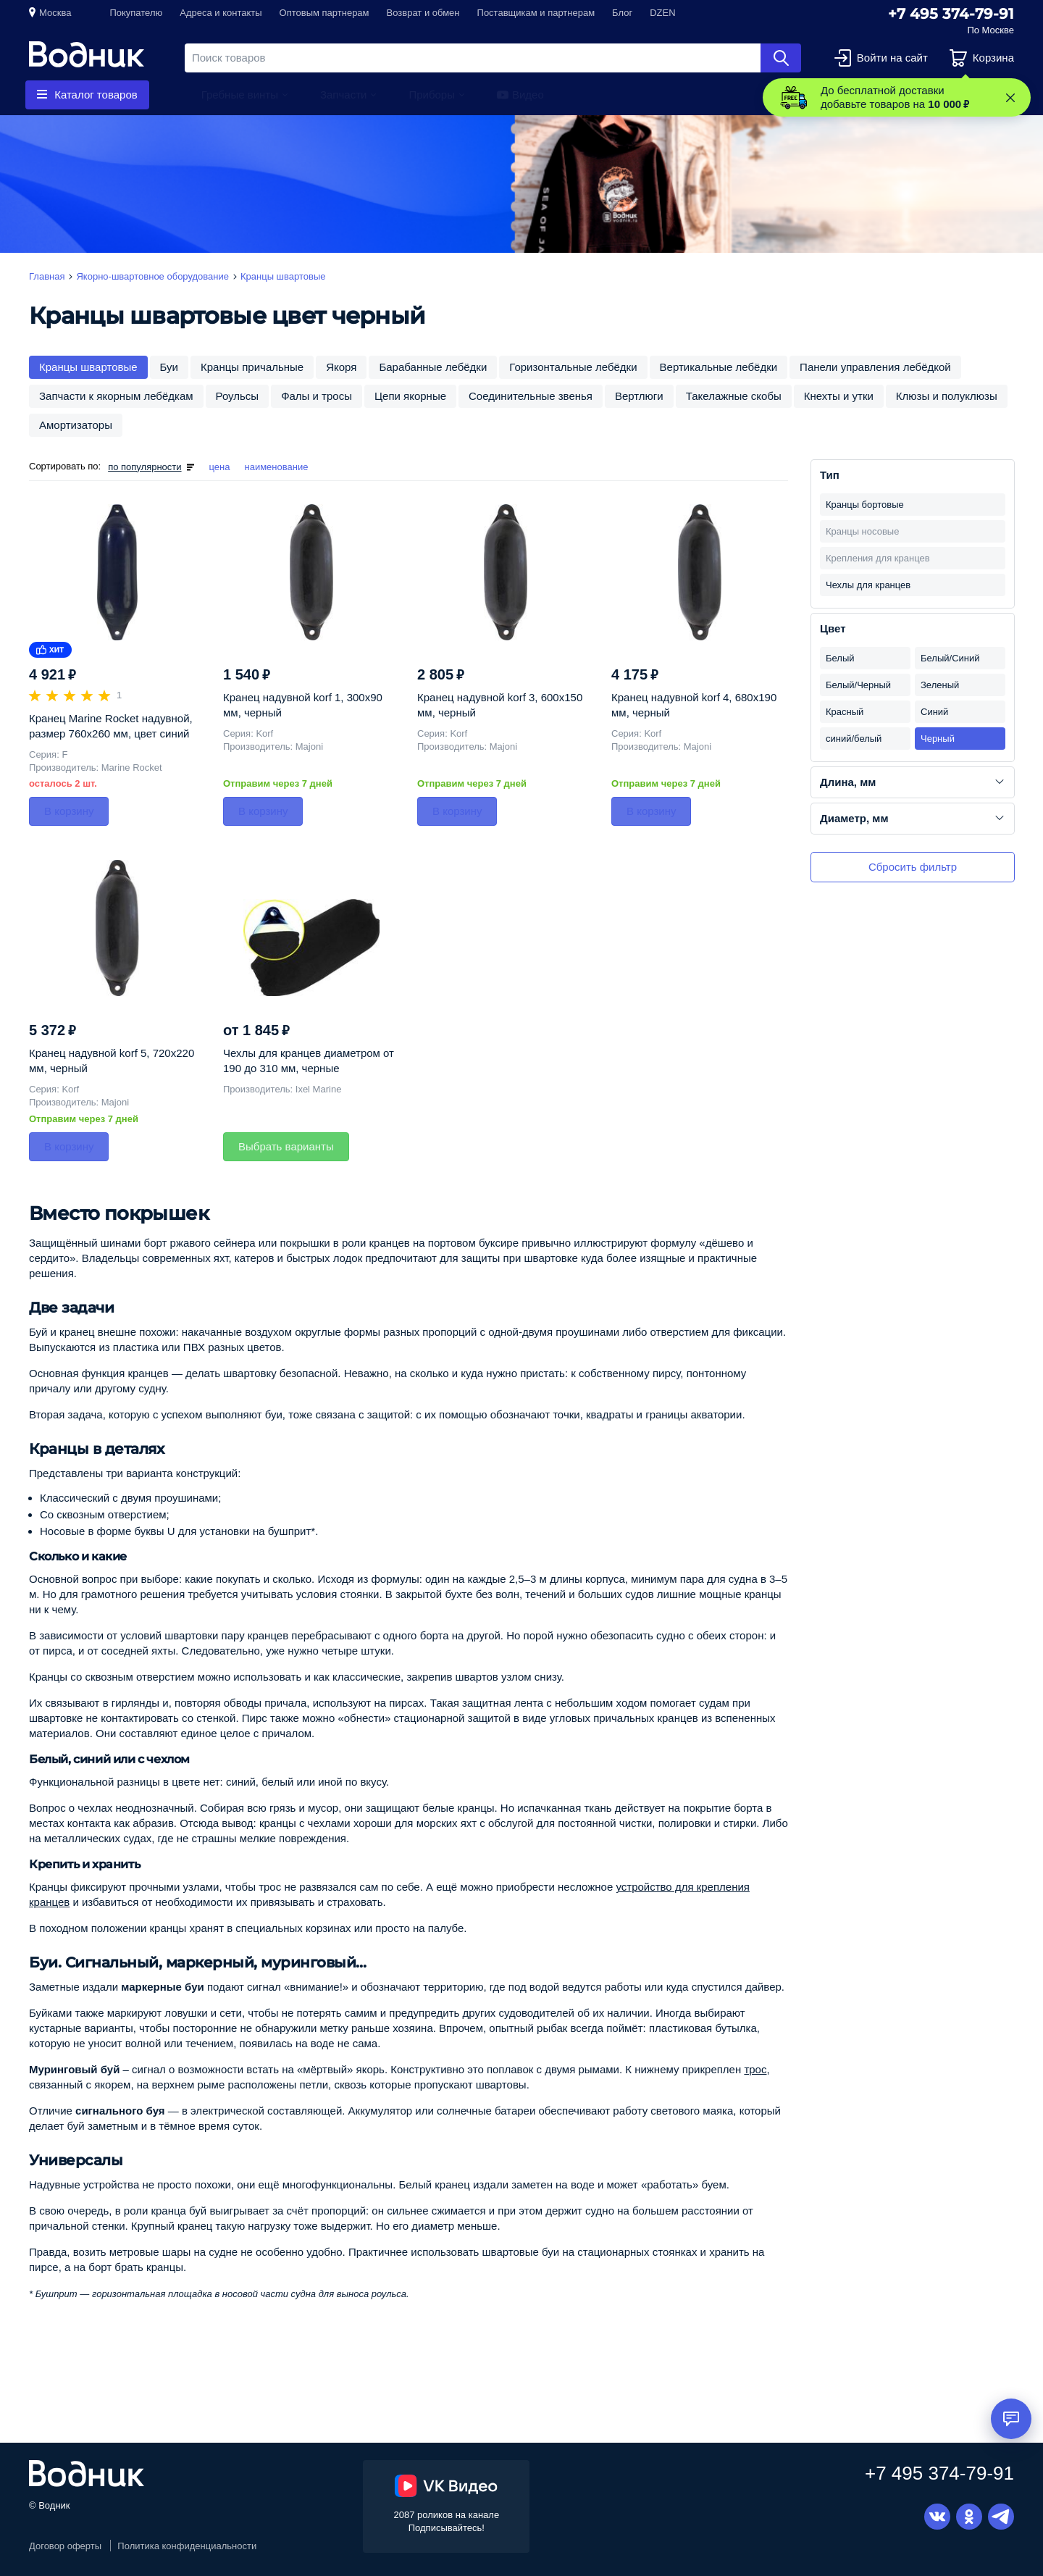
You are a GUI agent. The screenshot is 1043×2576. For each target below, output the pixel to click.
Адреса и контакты (220, 12)
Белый (840, 658)
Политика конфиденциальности (186, 2546)
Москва (55, 12)
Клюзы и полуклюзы (946, 396)
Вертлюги (639, 396)
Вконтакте (937, 2517)
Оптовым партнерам (324, 12)
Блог (622, 12)
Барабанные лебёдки (433, 367)
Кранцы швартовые (88, 367)
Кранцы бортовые (865, 504)
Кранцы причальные (252, 367)
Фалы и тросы (316, 396)
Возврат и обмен (423, 12)
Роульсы (237, 396)
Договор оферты (65, 2546)
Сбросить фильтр (912, 867)
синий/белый (853, 738)
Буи (169, 367)
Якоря (341, 367)
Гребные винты (239, 94)
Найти (781, 57)
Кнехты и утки (839, 396)
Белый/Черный (858, 684)
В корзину (68, 811)
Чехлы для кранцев (868, 585)
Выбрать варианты (286, 1146)
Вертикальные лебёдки (719, 367)
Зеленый (940, 684)
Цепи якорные (410, 396)
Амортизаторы (75, 425)
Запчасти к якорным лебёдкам (116, 396)
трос (755, 2069)
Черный (938, 738)
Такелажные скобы (734, 396)
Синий (934, 711)
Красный (844, 711)
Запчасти (343, 94)
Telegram (1001, 2517)
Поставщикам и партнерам (536, 12)
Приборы (432, 94)
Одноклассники (969, 2517)
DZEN (662, 12)
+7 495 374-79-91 (951, 13)
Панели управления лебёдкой (875, 367)
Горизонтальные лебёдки (573, 367)
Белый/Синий (950, 658)
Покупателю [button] (135, 12)
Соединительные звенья (530, 396)
